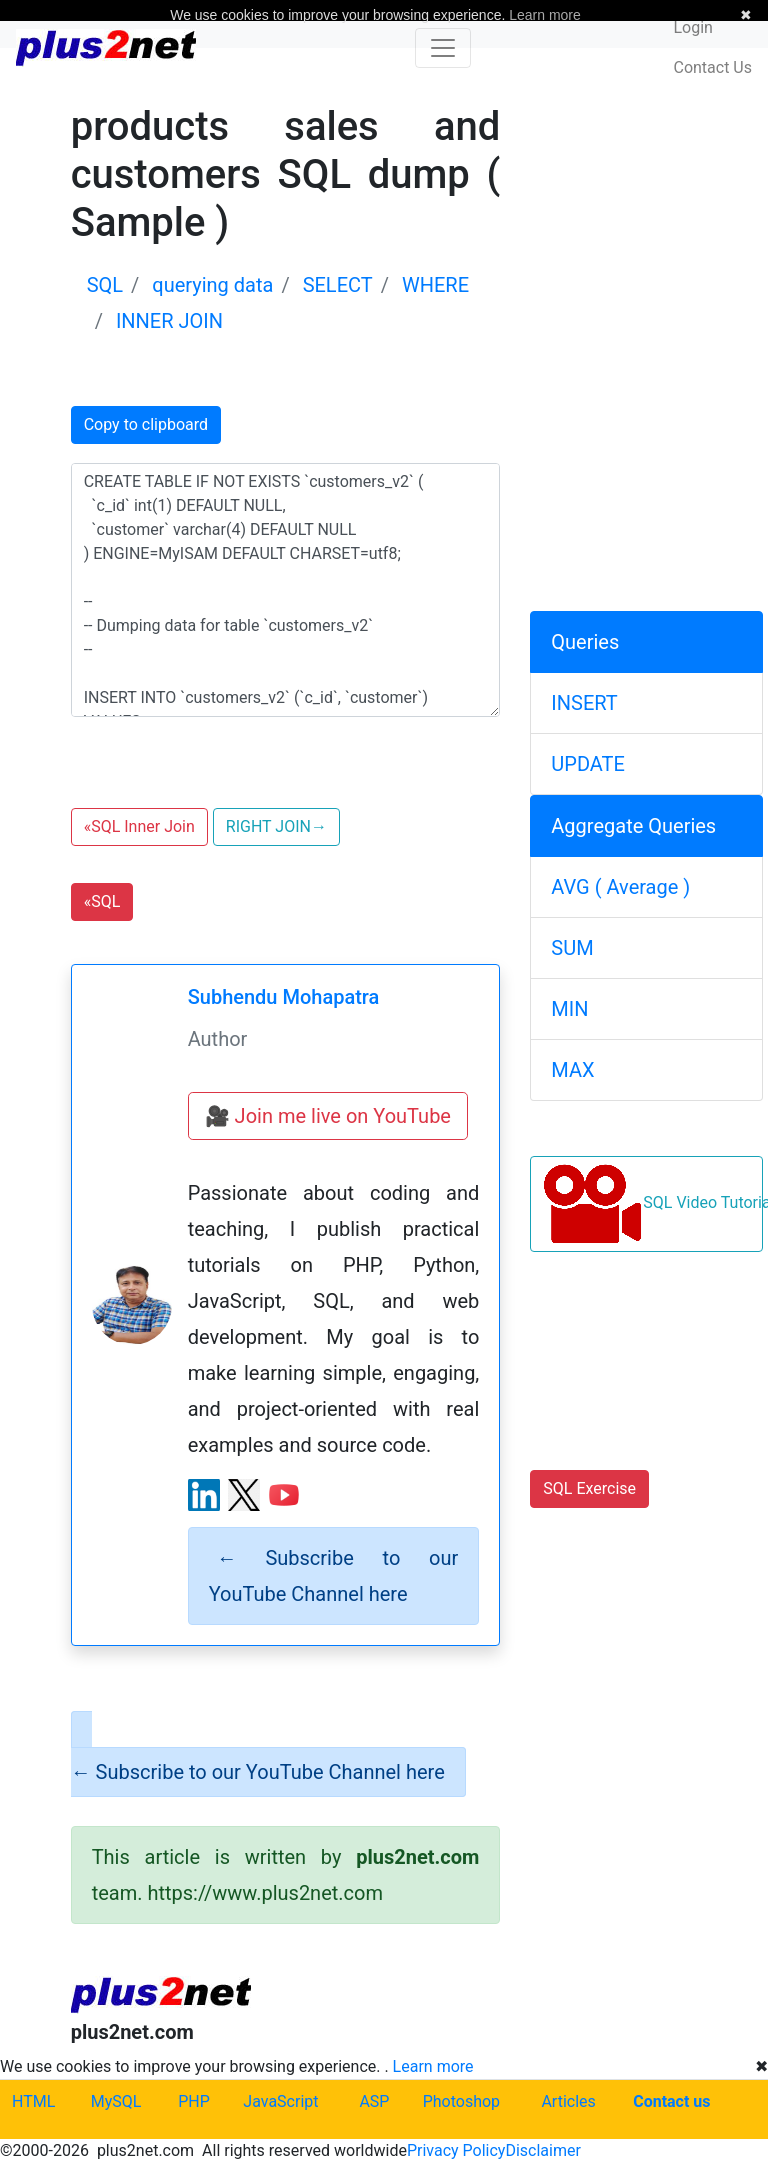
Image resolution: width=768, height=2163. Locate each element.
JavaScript (280, 2101)
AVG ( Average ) (620, 887)
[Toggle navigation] (443, 48)
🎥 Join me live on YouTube (328, 1116)
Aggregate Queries (633, 826)
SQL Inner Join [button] (139, 826)
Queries (585, 642)
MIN (569, 1009)
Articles (568, 2101)
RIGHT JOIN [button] (276, 826)
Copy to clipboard (146, 424)
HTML (33, 2101)
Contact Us (712, 67)
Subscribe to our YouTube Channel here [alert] (334, 1576)
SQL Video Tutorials (653, 1204)
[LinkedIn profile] (204, 1495)
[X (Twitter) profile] (244, 1495)
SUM (572, 948)
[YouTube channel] (284, 1495)
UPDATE (588, 764)
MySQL (116, 2101)
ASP (374, 2101)
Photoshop (461, 2101)
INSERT (584, 703)
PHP (194, 2101)
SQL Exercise (589, 1488)
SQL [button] (102, 901)
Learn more (433, 2066)
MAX (572, 1070)
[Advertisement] (646, 203)
